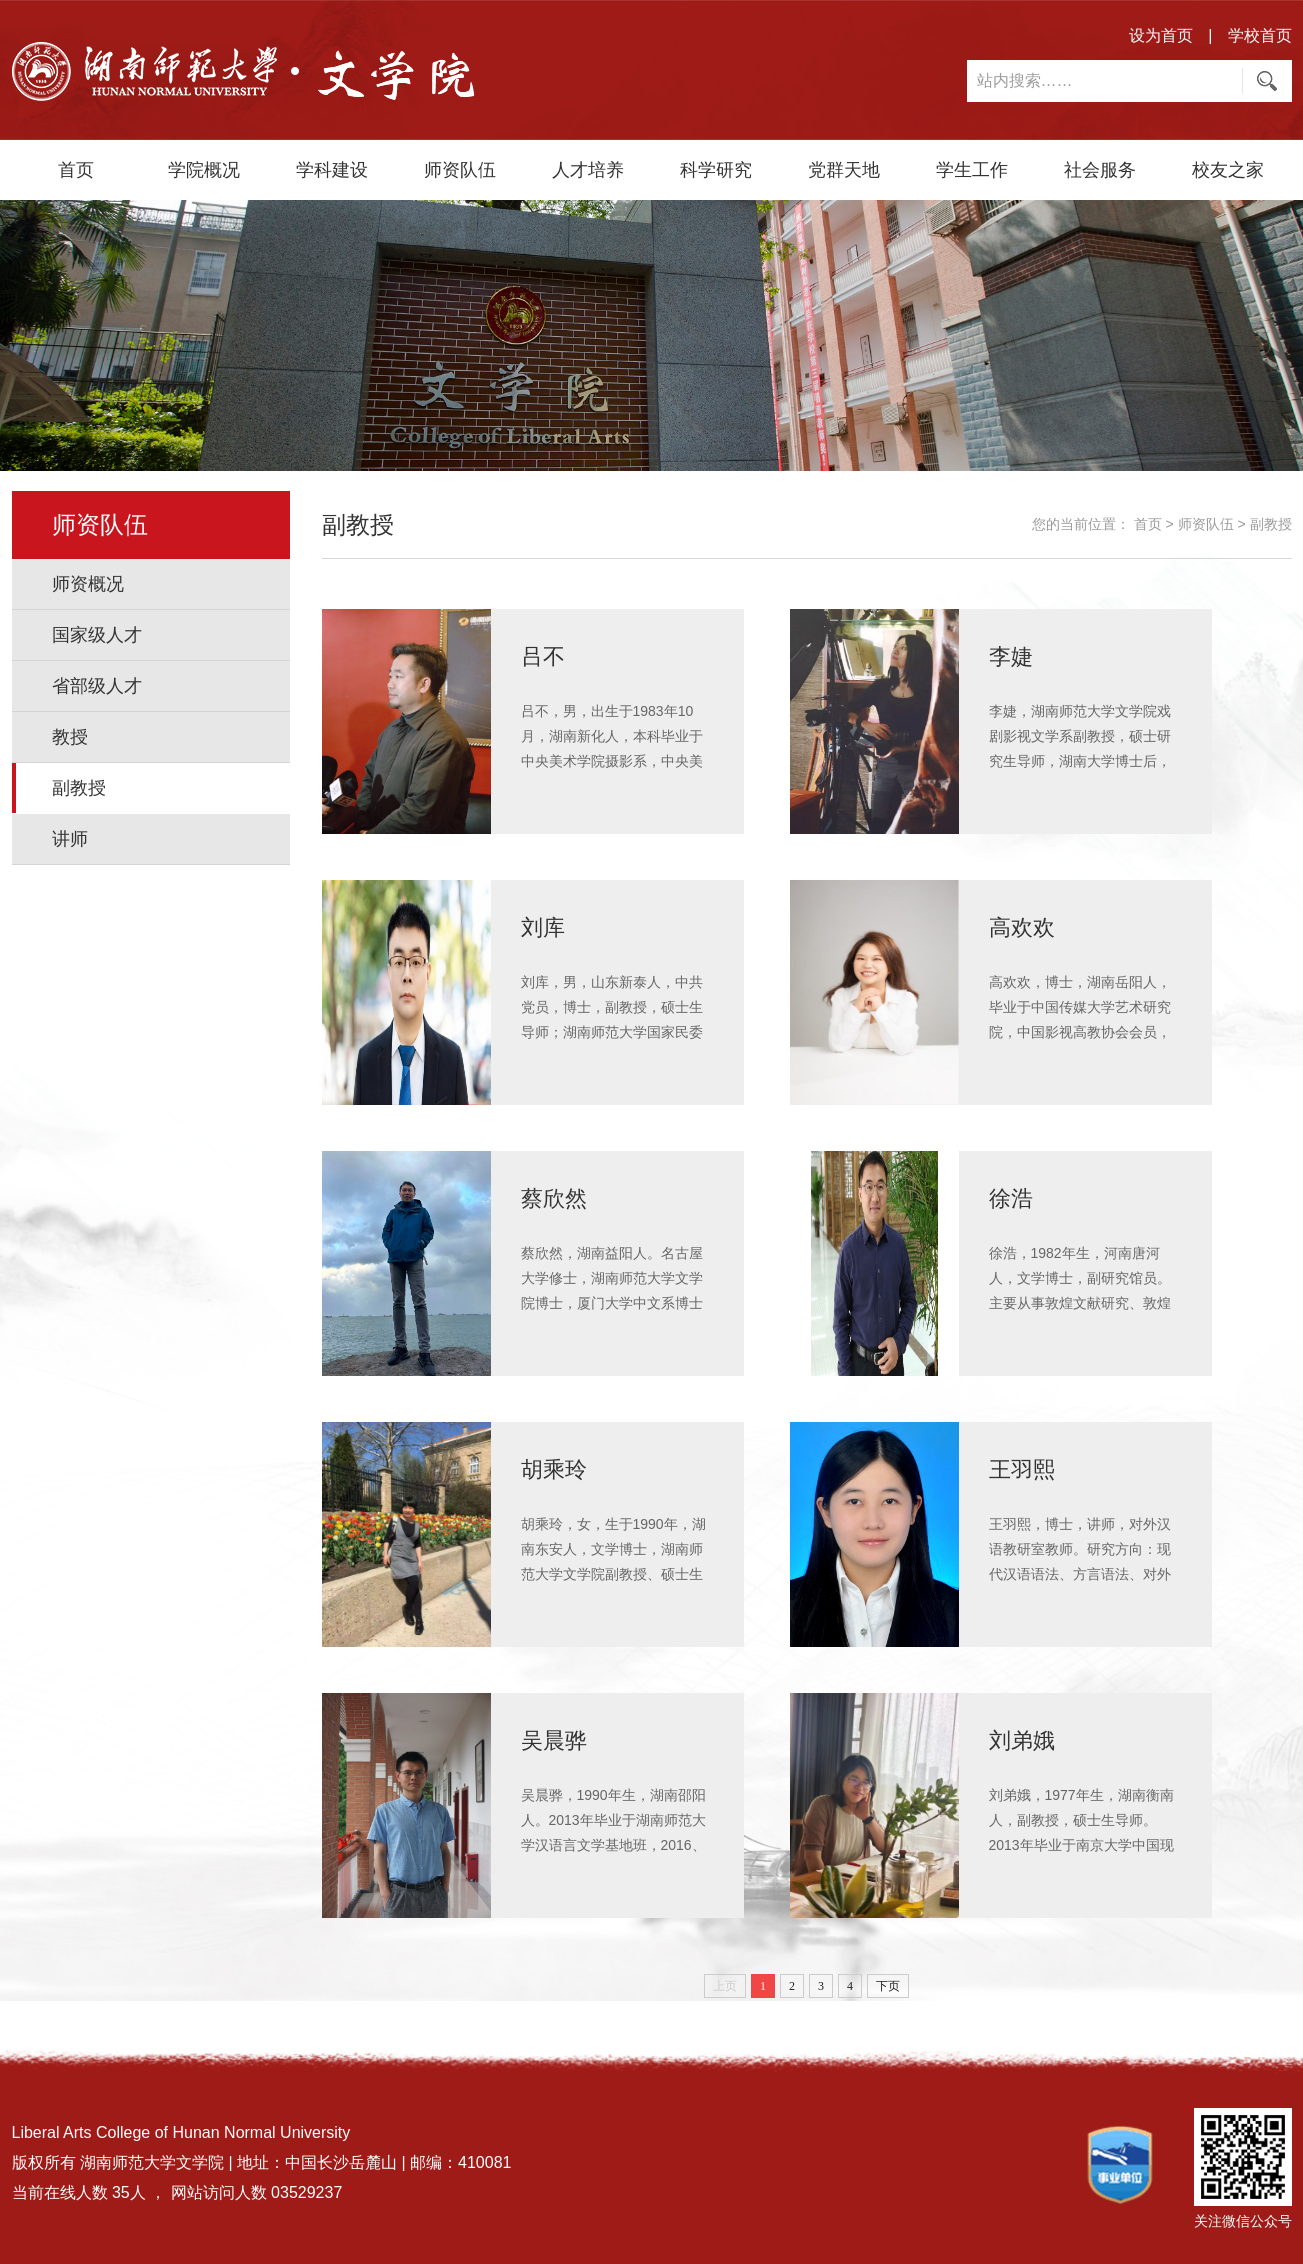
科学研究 (716, 170)
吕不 (545, 655)
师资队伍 (460, 170)
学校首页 (1260, 35)
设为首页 (1161, 35)
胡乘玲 (557, 1468)
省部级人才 (97, 686)
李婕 (1013, 655)
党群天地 (844, 170)
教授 (70, 737)
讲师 (70, 839)
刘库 (545, 926)
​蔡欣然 (557, 1197)
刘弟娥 (1025, 1739)
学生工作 (972, 170)
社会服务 (1100, 170)
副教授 (79, 788)
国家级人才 (97, 635)
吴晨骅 (557, 1739)
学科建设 (332, 170)
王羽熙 (1025, 1468)
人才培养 (588, 170)
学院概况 (204, 170)
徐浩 (1013, 1197)
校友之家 (1228, 170)
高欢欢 (1025, 926)
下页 (888, 1986)
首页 (76, 170)
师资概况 (88, 584)
